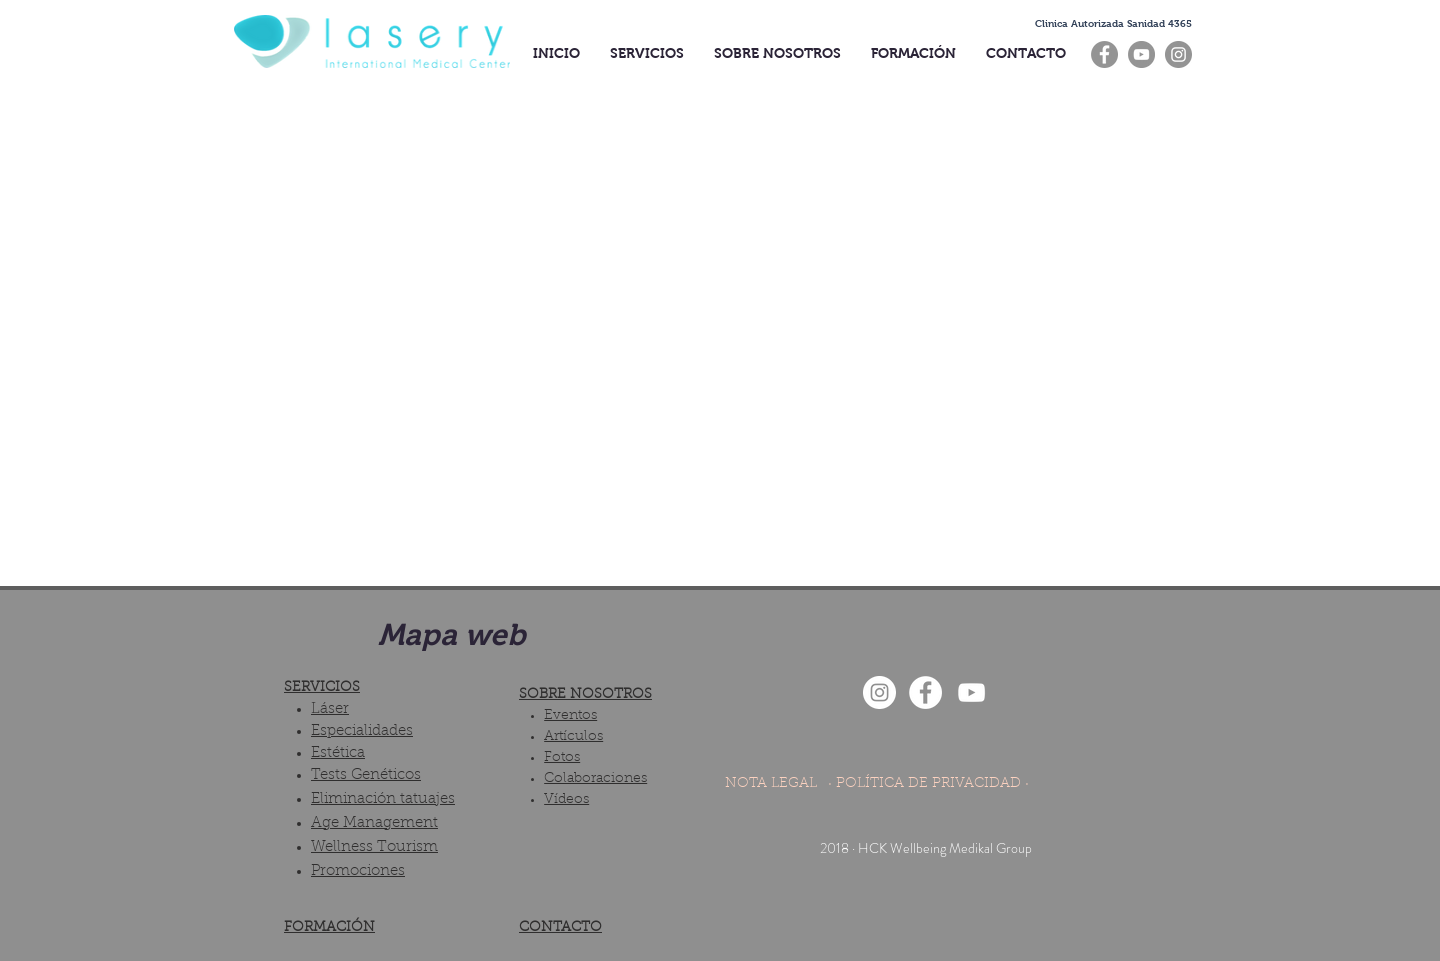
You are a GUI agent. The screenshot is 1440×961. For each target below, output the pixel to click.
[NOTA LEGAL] (770, 785)
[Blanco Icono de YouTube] (971, 692)
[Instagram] (1178, 54)
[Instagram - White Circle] (879, 692)
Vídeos (566, 800)
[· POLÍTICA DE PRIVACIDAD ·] (928, 785)
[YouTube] (1141, 54)
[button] (1113, 23)
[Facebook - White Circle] (925, 692)
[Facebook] (1104, 54)
